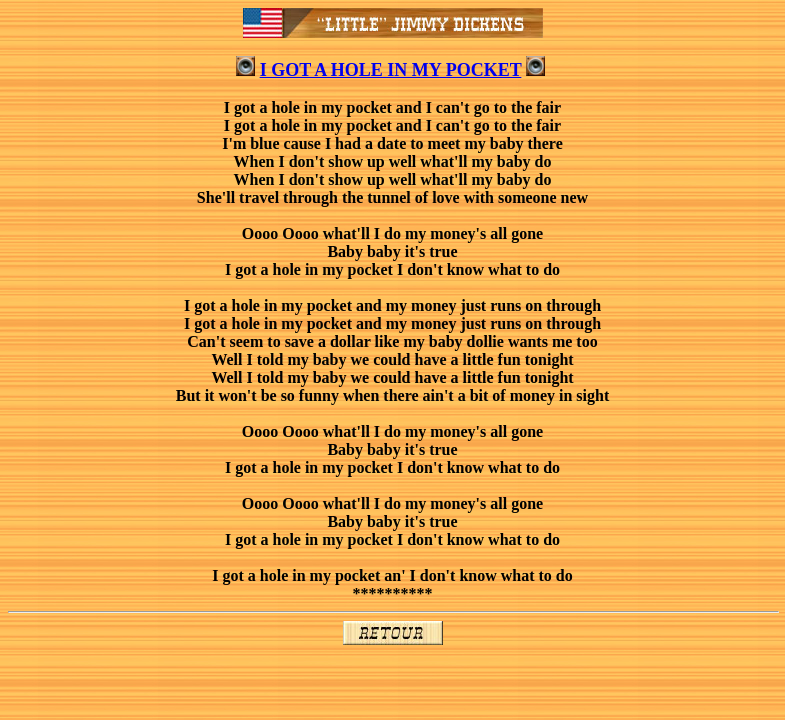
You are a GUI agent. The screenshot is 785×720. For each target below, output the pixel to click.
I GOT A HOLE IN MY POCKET (391, 70)
